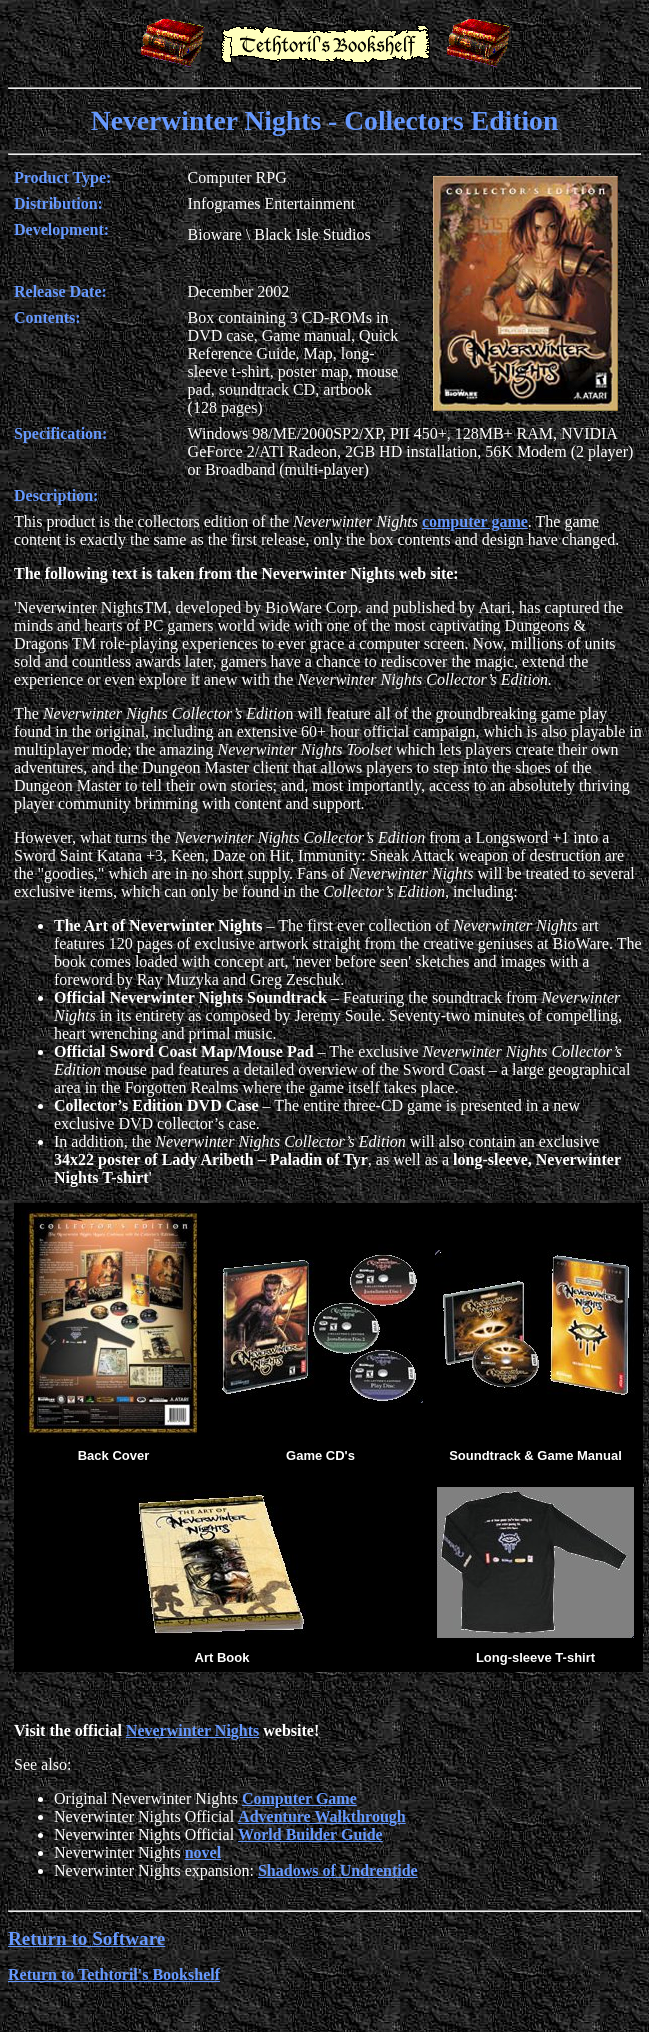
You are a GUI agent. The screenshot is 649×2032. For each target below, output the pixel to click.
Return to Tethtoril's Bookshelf (114, 1974)
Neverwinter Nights (192, 1730)
